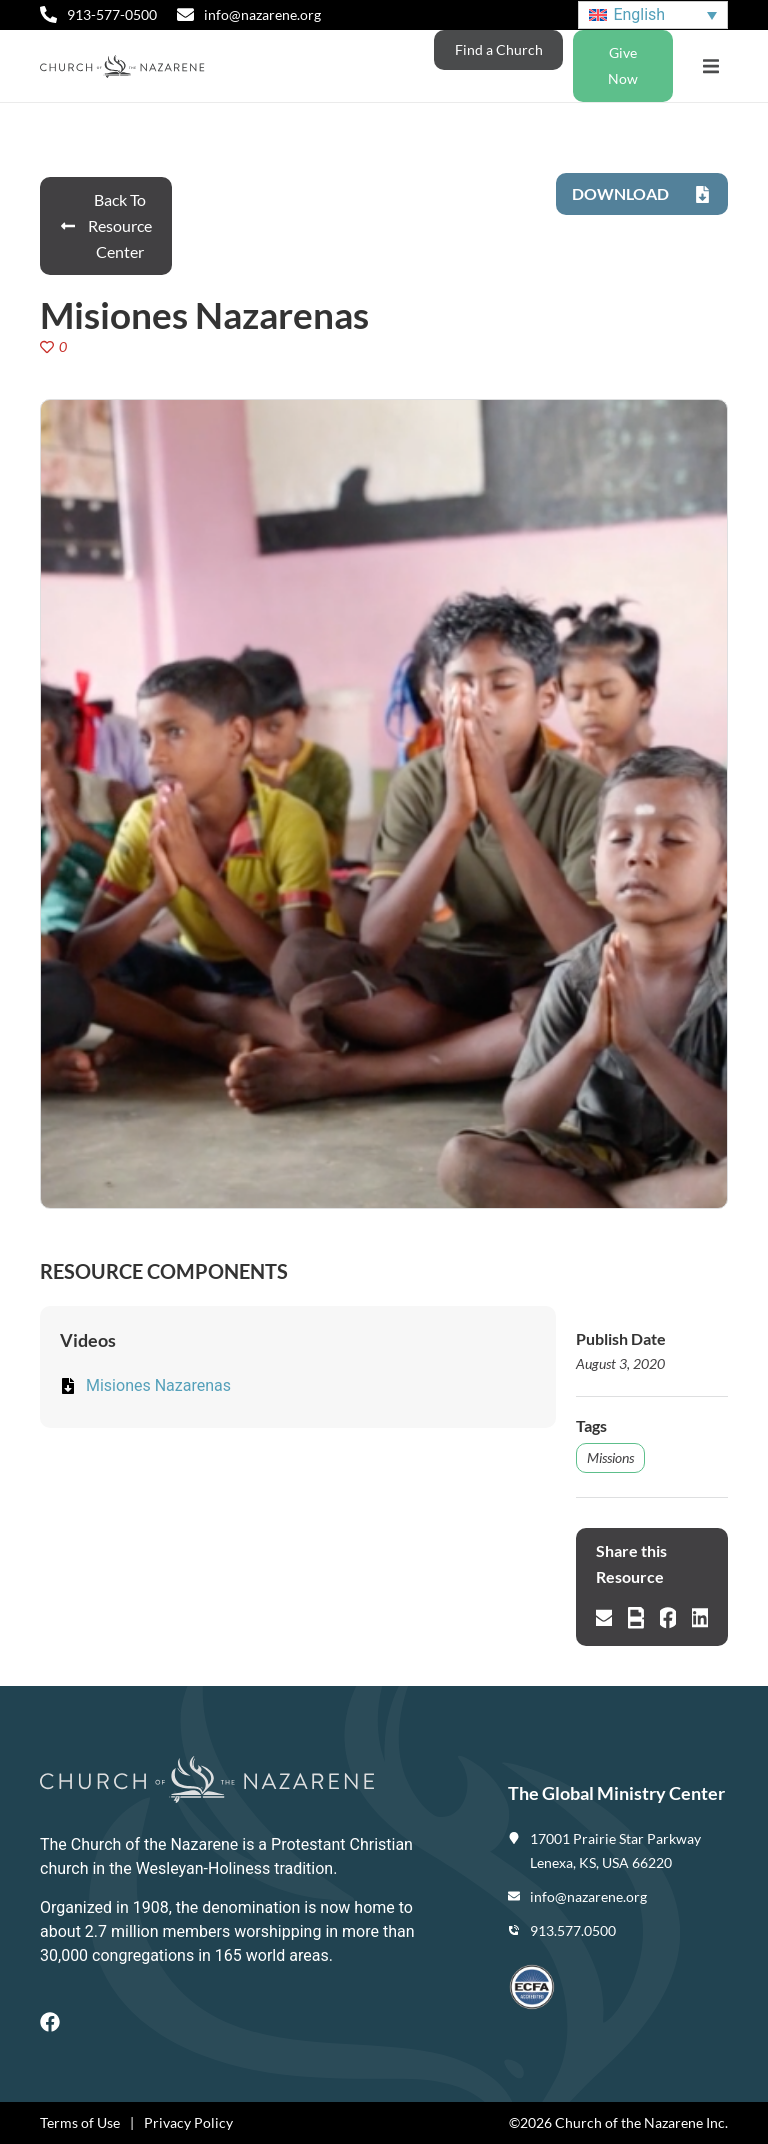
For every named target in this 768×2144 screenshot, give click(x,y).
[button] (710, 66)
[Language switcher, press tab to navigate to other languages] (653, 15)
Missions (610, 1457)
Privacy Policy (188, 2122)
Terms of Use (80, 2122)
